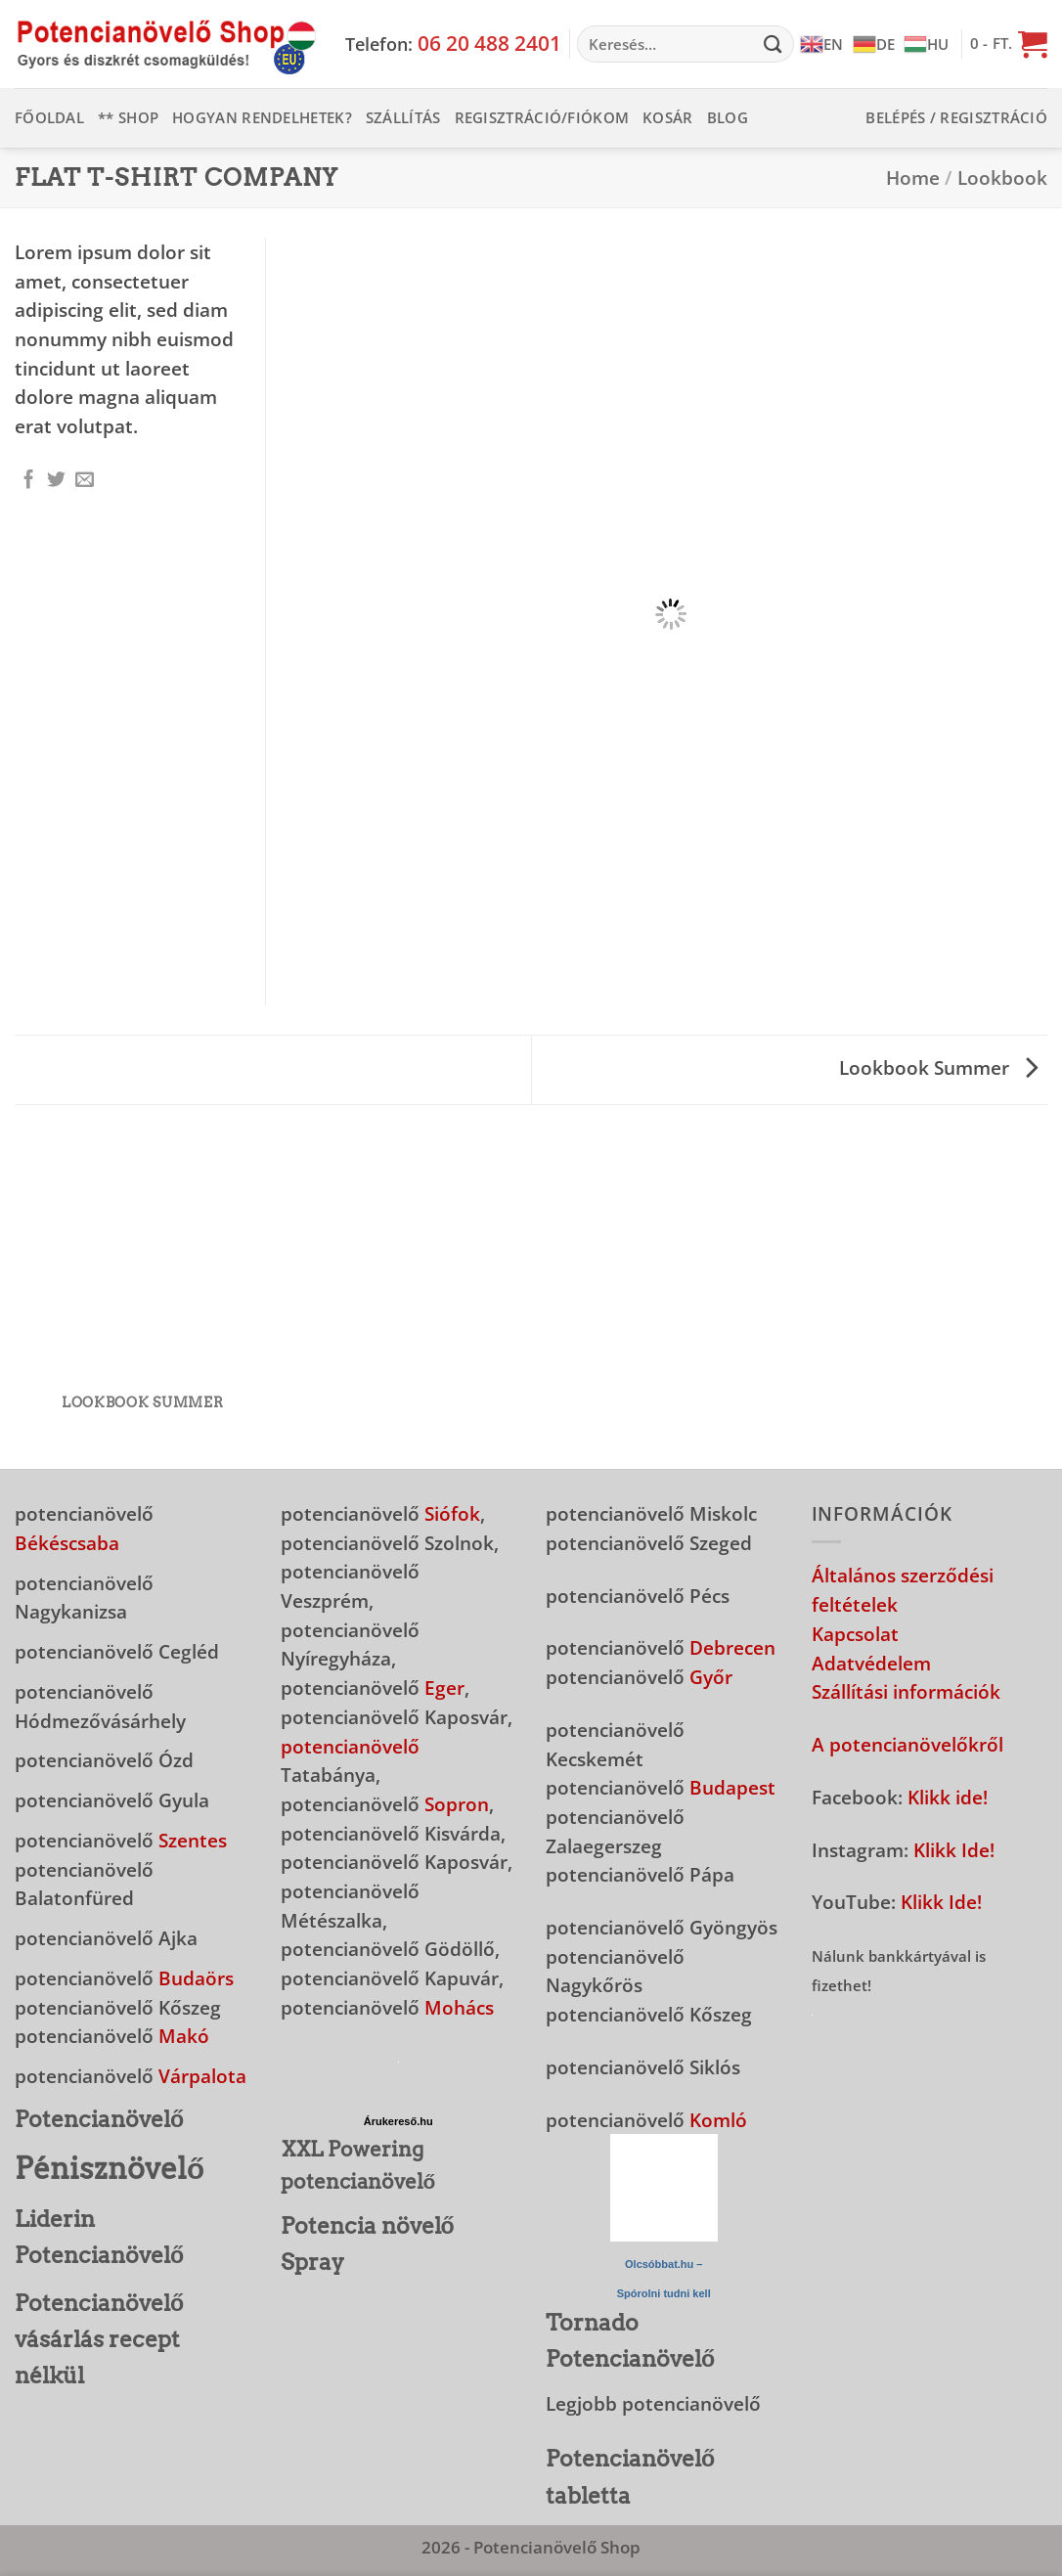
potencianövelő (350, 1746)
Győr (710, 1677)
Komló (718, 2120)
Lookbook (1002, 177)
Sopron (456, 1804)
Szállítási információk (906, 1691)
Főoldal (49, 117)
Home (913, 177)
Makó (183, 2035)
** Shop (128, 117)
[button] (1008, 44)
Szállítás (403, 117)
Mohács (459, 2007)
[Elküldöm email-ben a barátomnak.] (84, 480)
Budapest (732, 1787)
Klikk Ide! (954, 1850)
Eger (444, 1687)
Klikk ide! (947, 1797)
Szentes (192, 1840)
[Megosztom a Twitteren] (56, 480)
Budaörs (196, 1978)
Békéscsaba (67, 1543)
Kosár (667, 117)
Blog (727, 117)
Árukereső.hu (398, 2121)
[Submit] (772, 44)
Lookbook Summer (938, 1067)
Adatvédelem (871, 1663)
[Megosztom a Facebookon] (29, 480)
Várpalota (202, 2076)
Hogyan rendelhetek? (262, 117)
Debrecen (732, 1647)
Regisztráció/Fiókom (542, 117)
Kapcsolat (855, 1633)
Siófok (452, 1513)
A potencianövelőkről (907, 1744)
